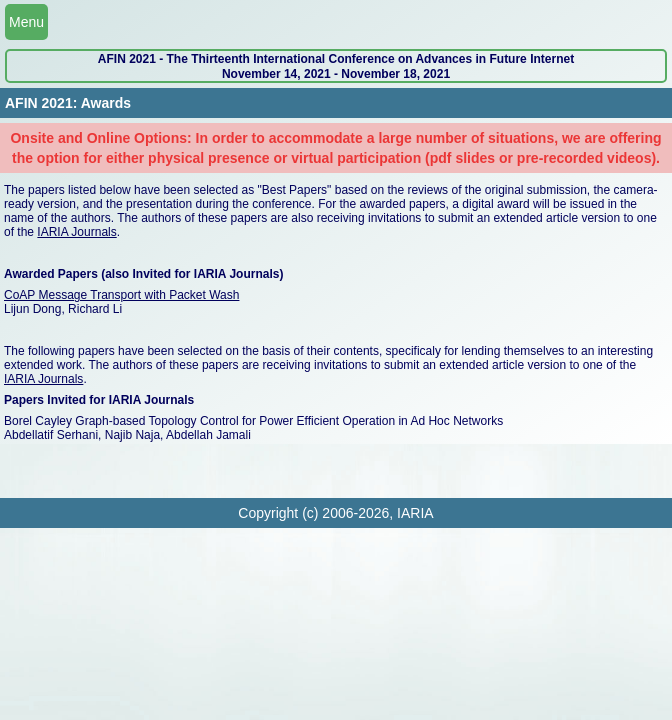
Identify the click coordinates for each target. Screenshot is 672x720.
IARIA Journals (76, 232)
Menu (26, 22)
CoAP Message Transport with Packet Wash (121, 295)
